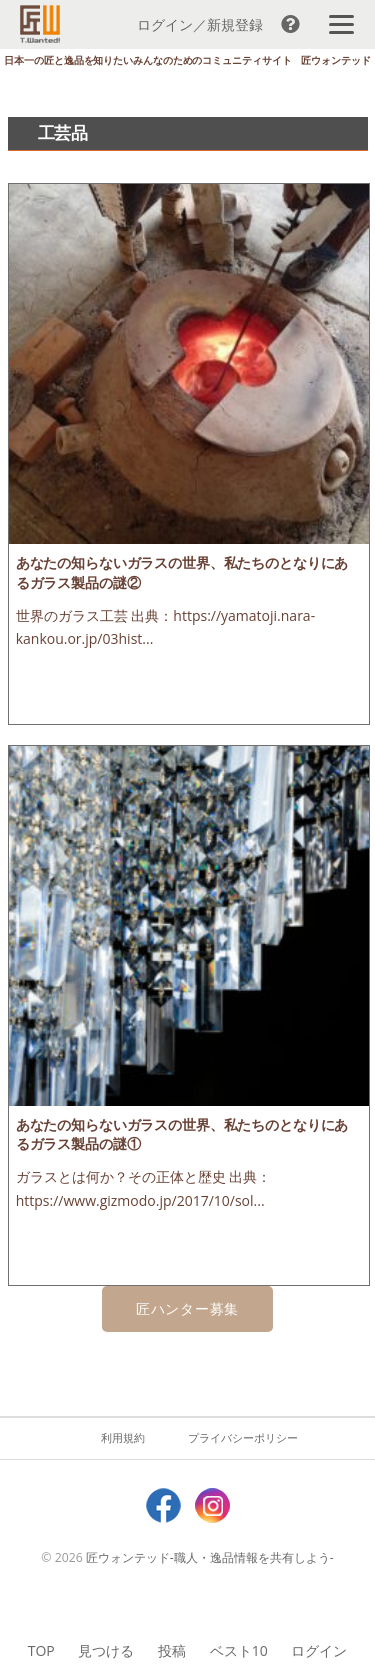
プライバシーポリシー (243, 1437)
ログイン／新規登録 (200, 24)
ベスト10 (239, 1650)
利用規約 (123, 1437)
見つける (106, 1650)
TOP (41, 1650)
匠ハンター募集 (187, 1308)
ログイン (319, 1650)
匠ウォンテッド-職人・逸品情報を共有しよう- (210, 1557)
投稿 (172, 1650)
